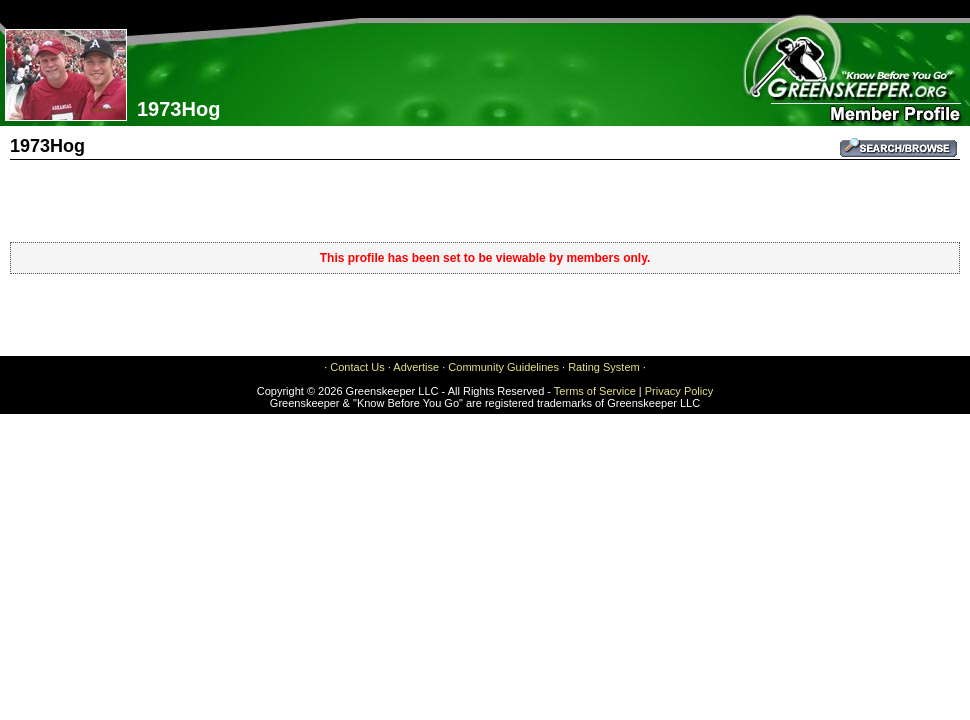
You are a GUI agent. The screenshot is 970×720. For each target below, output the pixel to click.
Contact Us (357, 367)
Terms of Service (595, 391)
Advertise (416, 367)
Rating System (604, 367)
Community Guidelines (503, 367)
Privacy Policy (679, 391)
